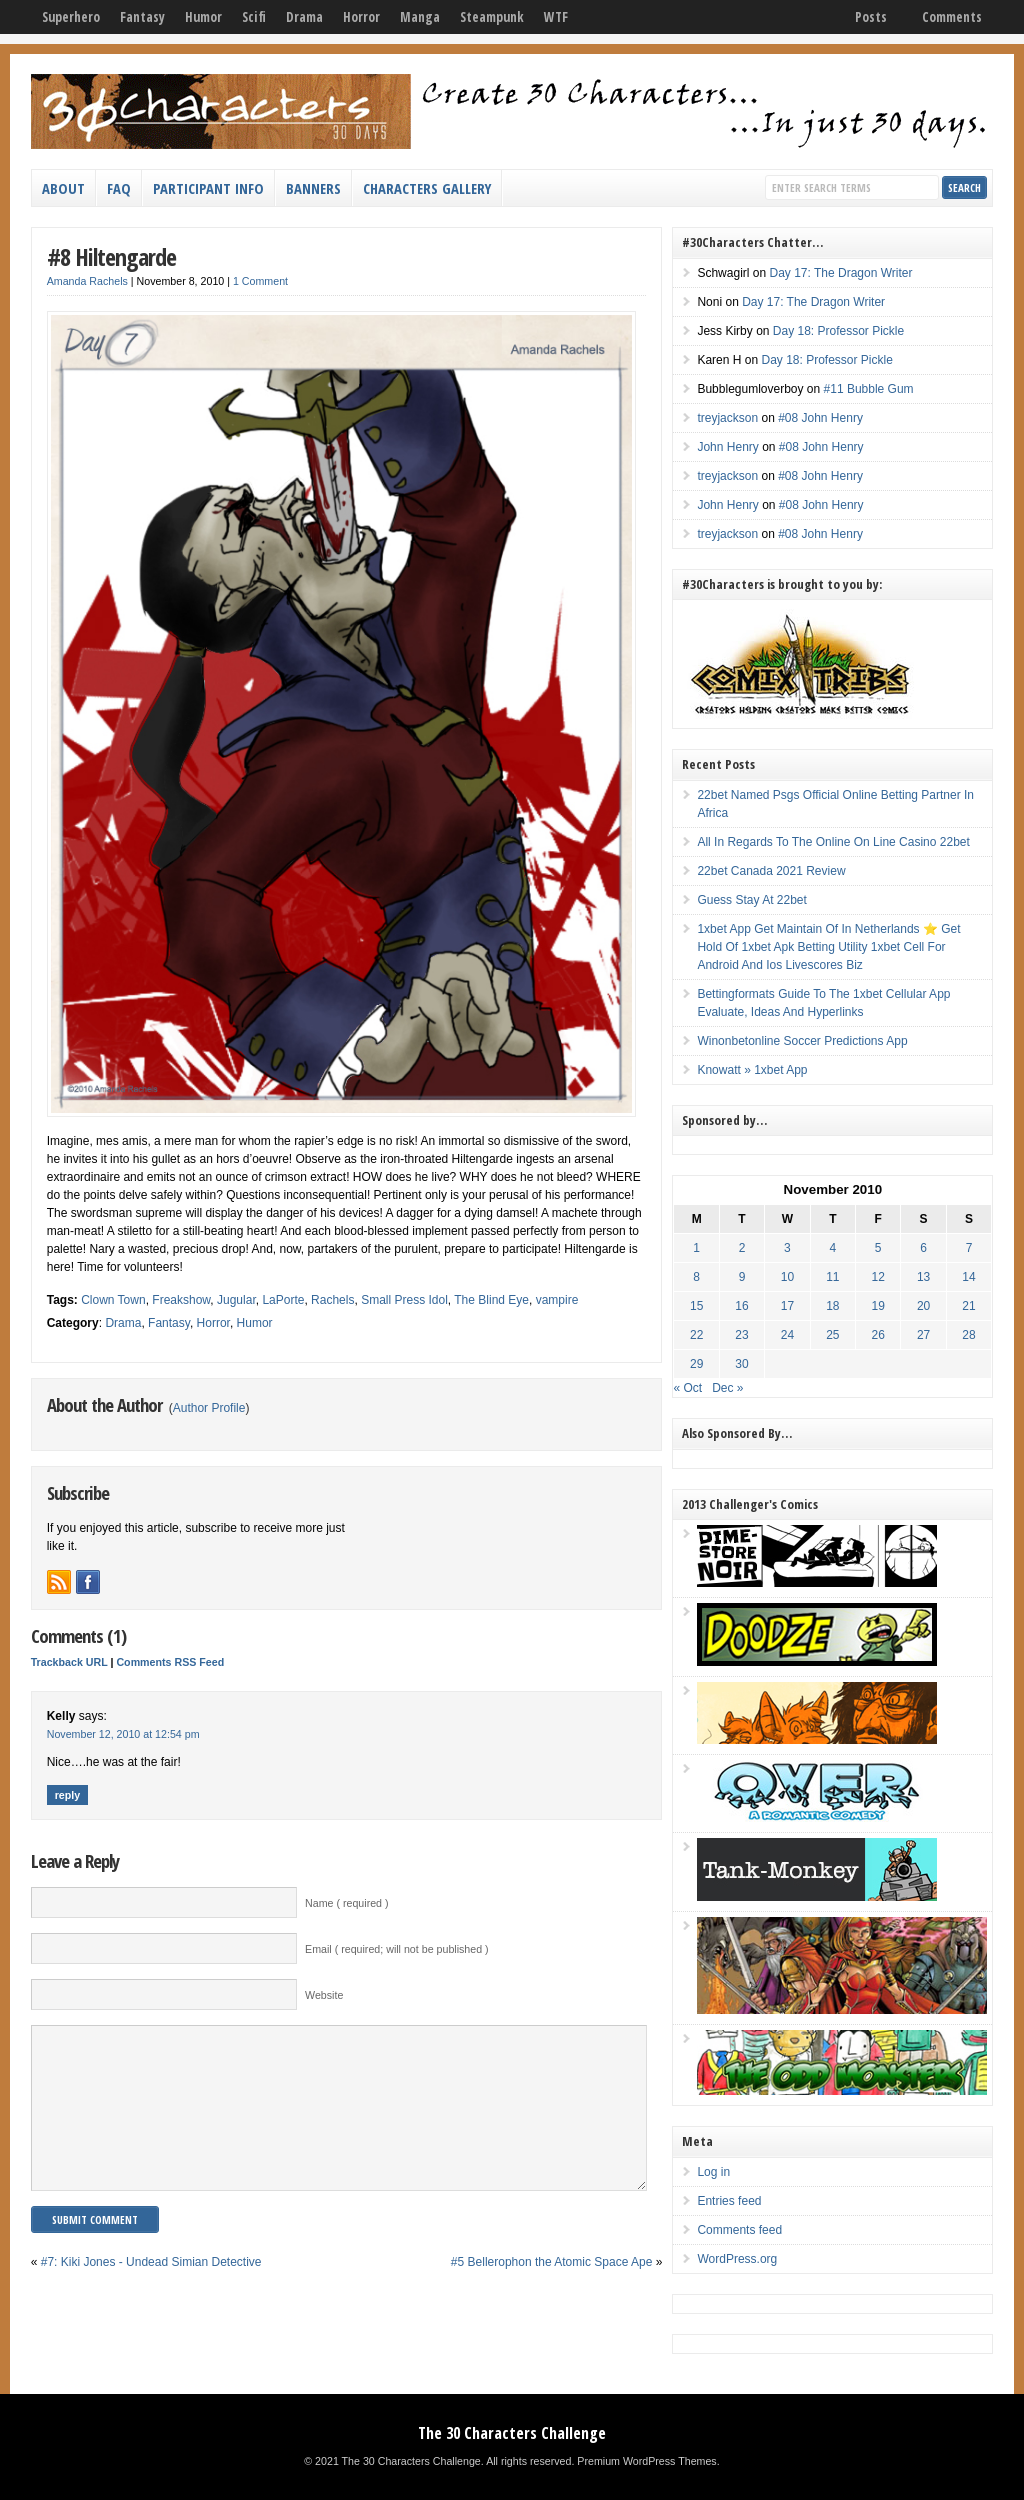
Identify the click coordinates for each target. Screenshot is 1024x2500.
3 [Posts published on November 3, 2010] (787, 1248)
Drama (304, 17)
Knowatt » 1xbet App (752, 1070)
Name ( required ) (347, 1903)
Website (324, 1995)
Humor (203, 17)
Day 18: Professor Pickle (838, 331)
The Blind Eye (491, 1300)
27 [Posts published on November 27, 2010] (923, 1335)
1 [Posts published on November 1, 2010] (696, 1248)
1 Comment (260, 281)
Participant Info (208, 188)
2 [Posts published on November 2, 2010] (742, 1248)
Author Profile (209, 1408)
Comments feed (739, 2230)
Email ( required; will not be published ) (397, 1949)
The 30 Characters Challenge (512, 2433)
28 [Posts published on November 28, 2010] (968, 1335)
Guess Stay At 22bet (751, 900)
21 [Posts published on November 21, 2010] (968, 1306)
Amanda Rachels (87, 281)
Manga (420, 17)
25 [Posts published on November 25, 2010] (832, 1335)
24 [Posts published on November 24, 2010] (787, 1335)
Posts (871, 17)
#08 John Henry (820, 418)
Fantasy (142, 17)
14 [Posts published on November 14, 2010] (968, 1277)
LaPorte (283, 1300)
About (63, 188)
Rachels (332, 1300)
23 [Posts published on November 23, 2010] (741, 1335)
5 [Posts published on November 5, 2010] (878, 1248)
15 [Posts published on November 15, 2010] (696, 1306)
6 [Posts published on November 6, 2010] (923, 1248)
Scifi (254, 17)
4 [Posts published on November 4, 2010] (832, 1248)
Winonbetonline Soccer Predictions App (802, 1041)
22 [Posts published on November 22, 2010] (696, 1335)
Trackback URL (69, 1662)
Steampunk (492, 17)
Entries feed (729, 2201)
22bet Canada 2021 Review (771, 871)
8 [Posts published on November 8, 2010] (696, 1277)
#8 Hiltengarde (111, 256)
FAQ (119, 188)
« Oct (687, 1388)
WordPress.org (737, 2259)
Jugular (236, 1300)
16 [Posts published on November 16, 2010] (741, 1306)
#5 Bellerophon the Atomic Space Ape (551, 2292)
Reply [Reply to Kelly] (67, 1795)
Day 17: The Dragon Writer (840, 273)
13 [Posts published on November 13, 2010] (923, 1277)
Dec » (727, 1388)
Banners (313, 188)
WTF (556, 17)
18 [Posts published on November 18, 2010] (832, 1306)
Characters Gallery (427, 188)
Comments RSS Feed (170, 1662)
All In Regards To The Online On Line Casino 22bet (833, 842)
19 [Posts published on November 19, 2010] (878, 1306)
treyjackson (727, 418)
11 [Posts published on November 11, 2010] (832, 1277)
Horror (361, 17)
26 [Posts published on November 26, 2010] (878, 1335)
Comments (952, 17)
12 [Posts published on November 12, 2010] (878, 1277)
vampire (557, 1300)
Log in (713, 2172)
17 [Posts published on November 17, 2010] (787, 1306)
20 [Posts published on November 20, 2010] (923, 1306)
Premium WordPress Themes (646, 2461)
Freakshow (181, 1300)
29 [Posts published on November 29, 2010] (696, 1364)
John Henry (727, 447)
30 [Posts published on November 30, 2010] (741, 1364)
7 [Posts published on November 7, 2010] (969, 1248)
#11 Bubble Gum (869, 389)
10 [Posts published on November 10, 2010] (787, 1277)
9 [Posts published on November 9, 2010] (742, 1277)
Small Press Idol (404, 1300)
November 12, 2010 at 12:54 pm (123, 1734)
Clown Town (113, 1300)
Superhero (71, 17)
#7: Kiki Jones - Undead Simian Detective (151, 2292)
